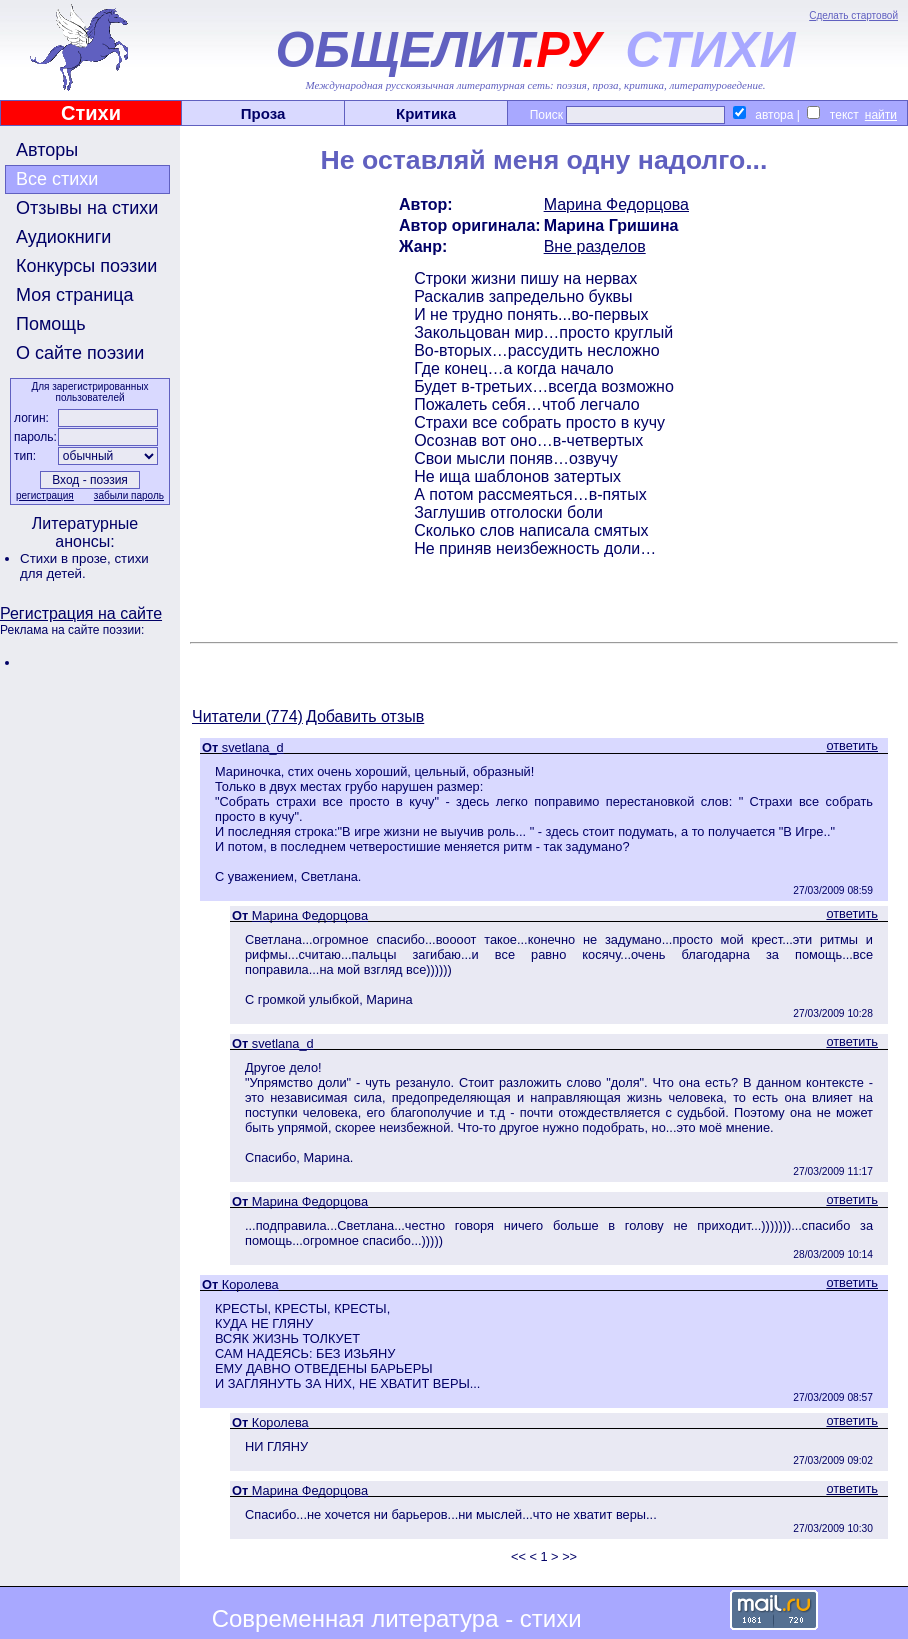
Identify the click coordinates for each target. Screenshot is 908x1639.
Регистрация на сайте (81, 613)
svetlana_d (253, 747)
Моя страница (75, 295)
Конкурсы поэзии (86, 266)
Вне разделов (595, 246)
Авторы (47, 150)
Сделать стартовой (853, 15)
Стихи (91, 113)
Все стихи (57, 179)
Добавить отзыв (365, 716)
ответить (852, 745)
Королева (250, 1284)
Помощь (51, 324)
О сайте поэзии (80, 353)
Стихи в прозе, (67, 558)
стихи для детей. (84, 566)
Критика (426, 113)
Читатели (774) (247, 716)
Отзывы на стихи (87, 208)
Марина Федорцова (616, 204)
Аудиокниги (63, 237)
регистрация (45, 495)
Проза (263, 113)
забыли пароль (129, 495)
